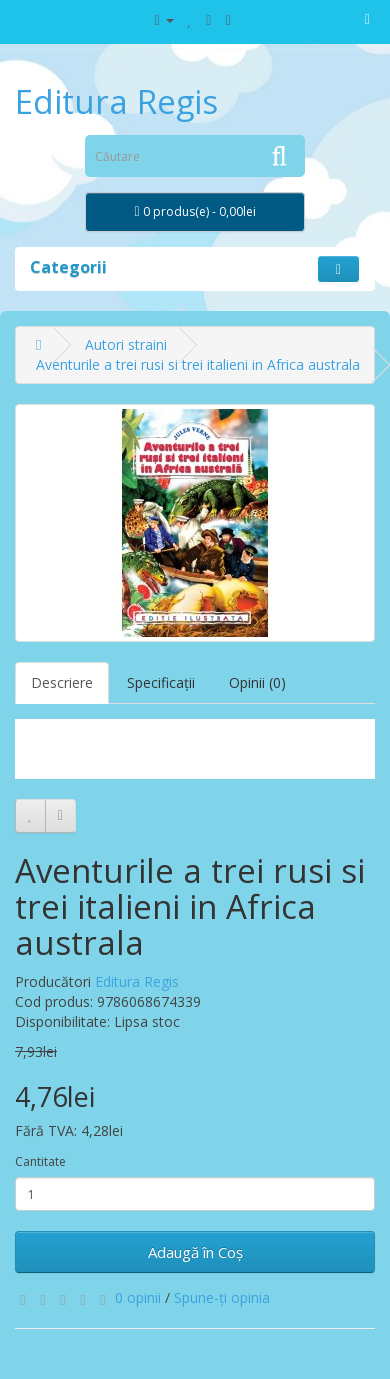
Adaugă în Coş (195, 1252)
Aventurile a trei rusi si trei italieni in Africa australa (198, 364)
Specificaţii (161, 682)
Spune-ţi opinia (222, 1297)
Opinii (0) (257, 682)
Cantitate (40, 1161)
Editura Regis (116, 101)
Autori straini (126, 344)
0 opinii (138, 1297)
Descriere (62, 682)
